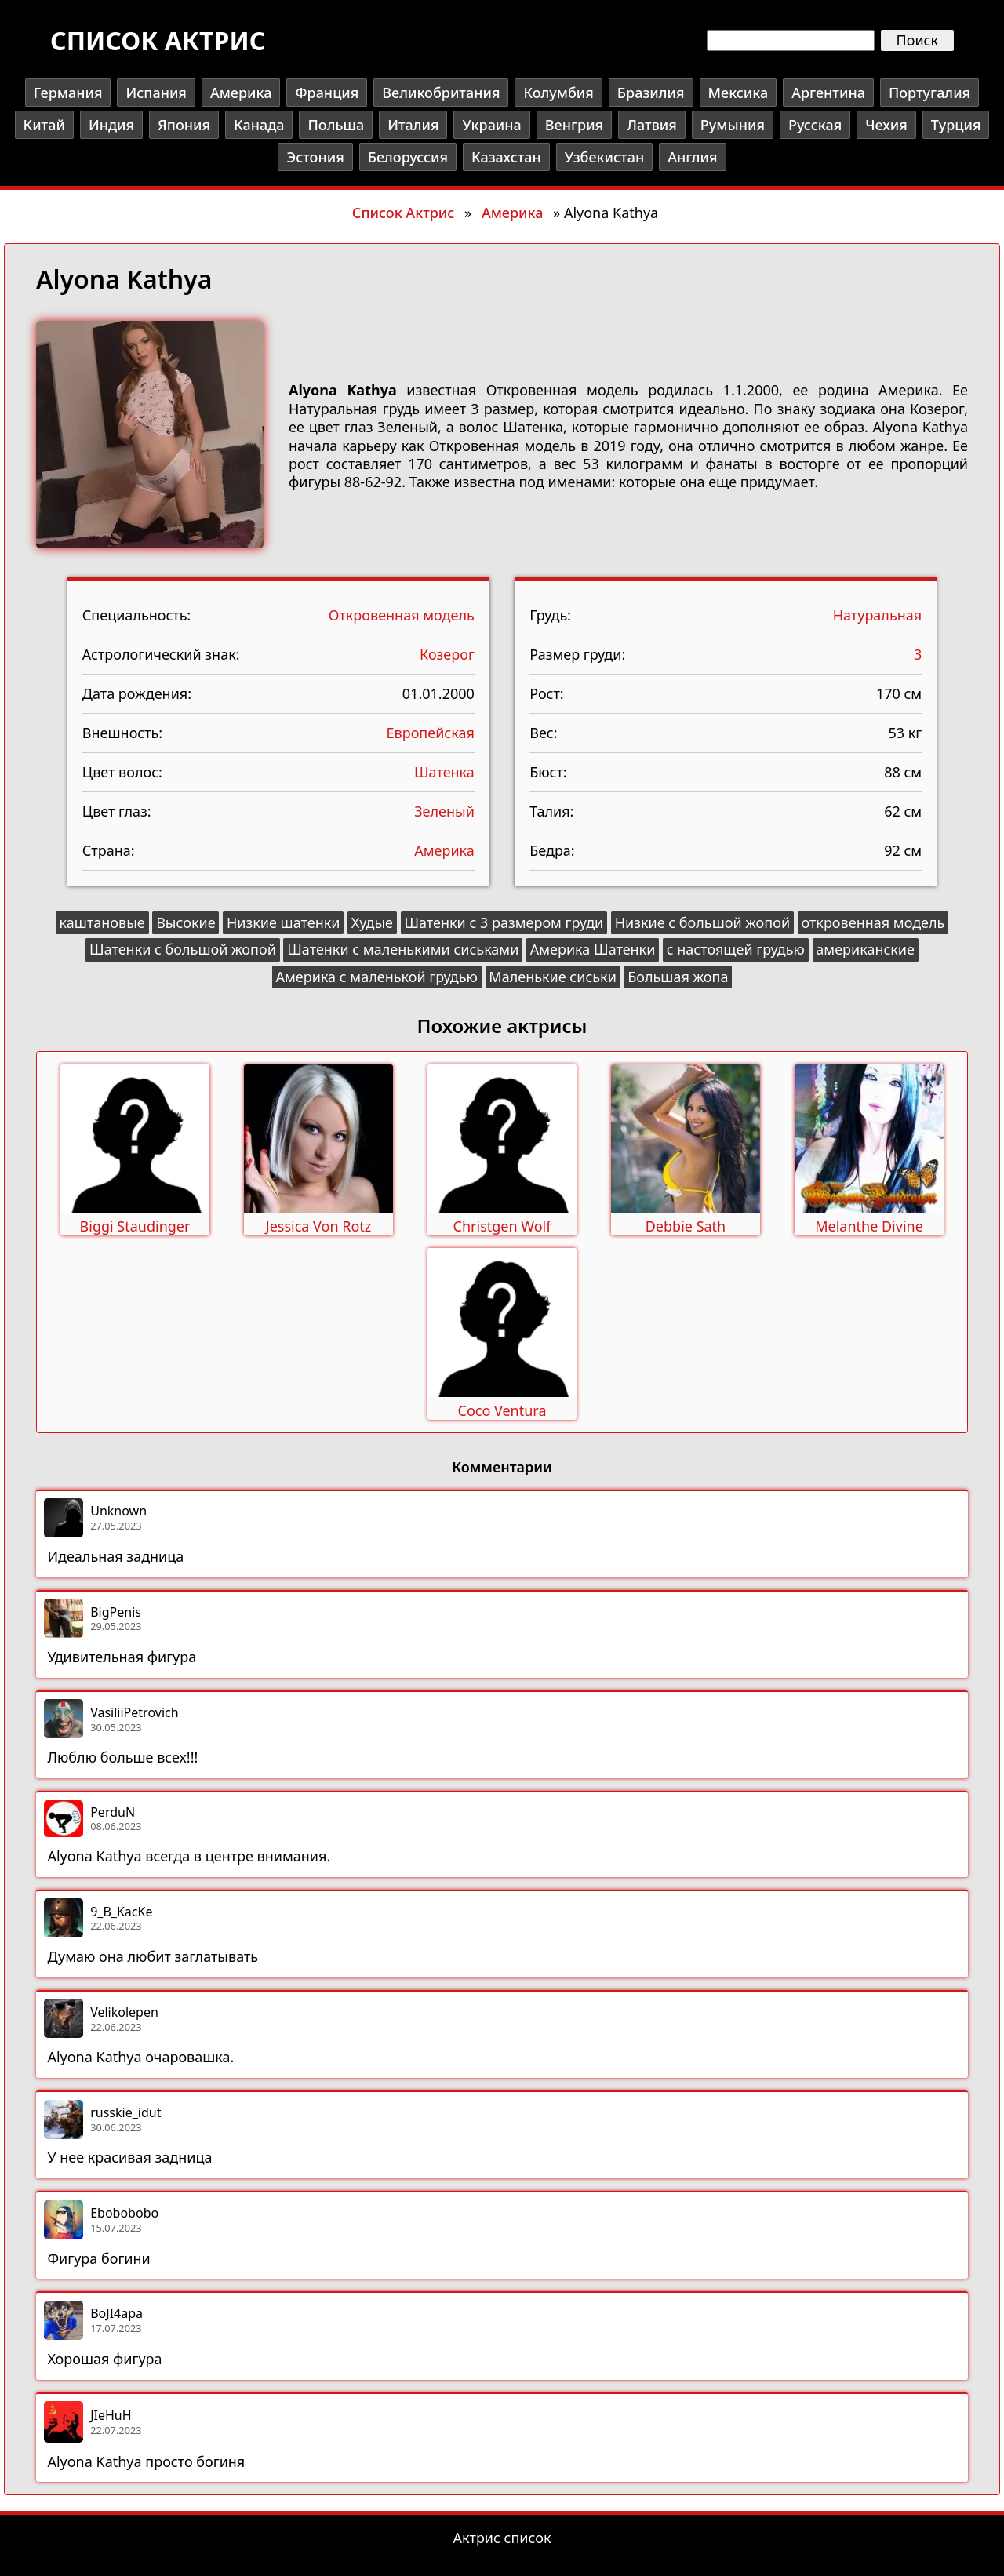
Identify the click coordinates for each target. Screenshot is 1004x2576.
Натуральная (877, 615)
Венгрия (574, 124)
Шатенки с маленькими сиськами (402, 949)
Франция (326, 92)
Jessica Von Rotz (319, 1226)
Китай (44, 124)
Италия (412, 124)
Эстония (315, 156)
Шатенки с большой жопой (182, 949)
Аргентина (828, 92)
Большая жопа (678, 976)
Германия (68, 92)
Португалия (929, 92)
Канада (259, 124)
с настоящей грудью (736, 949)
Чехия (886, 124)
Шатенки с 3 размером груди (503, 922)
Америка (240, 92)
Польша (335, 124)
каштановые (102, 922)
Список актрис (157, 40)
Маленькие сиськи (553, 976)
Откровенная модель (402, 615)
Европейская (431, 732)
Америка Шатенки (593, 949)
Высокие (185, 922)
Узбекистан (604, 156)
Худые (372, 922)
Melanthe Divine (869, 1226)
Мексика (738, 92)
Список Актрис (403, 212)
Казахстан (506, 156)
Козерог (447, 654)
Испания (156, 92)
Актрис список (502, 2537)
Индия (111, 124)
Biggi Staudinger (135, 1226)
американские (865, 949)
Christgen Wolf (502, 1226)
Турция (956, 124)
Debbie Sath (686, 1226)
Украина (491, 124)
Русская (815, 124)
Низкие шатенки (283, 922)
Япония (184, 124)
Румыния (732, 124)
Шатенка (444, 771)
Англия (692, 156)
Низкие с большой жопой (702, 922)
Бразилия (651, 92)
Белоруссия (408, 156)
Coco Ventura (502, 1410)
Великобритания (441, 92)
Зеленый (444, 811)
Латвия (652, 124)
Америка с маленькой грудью (377, 976)
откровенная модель (872, 922)
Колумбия (558, 92)
